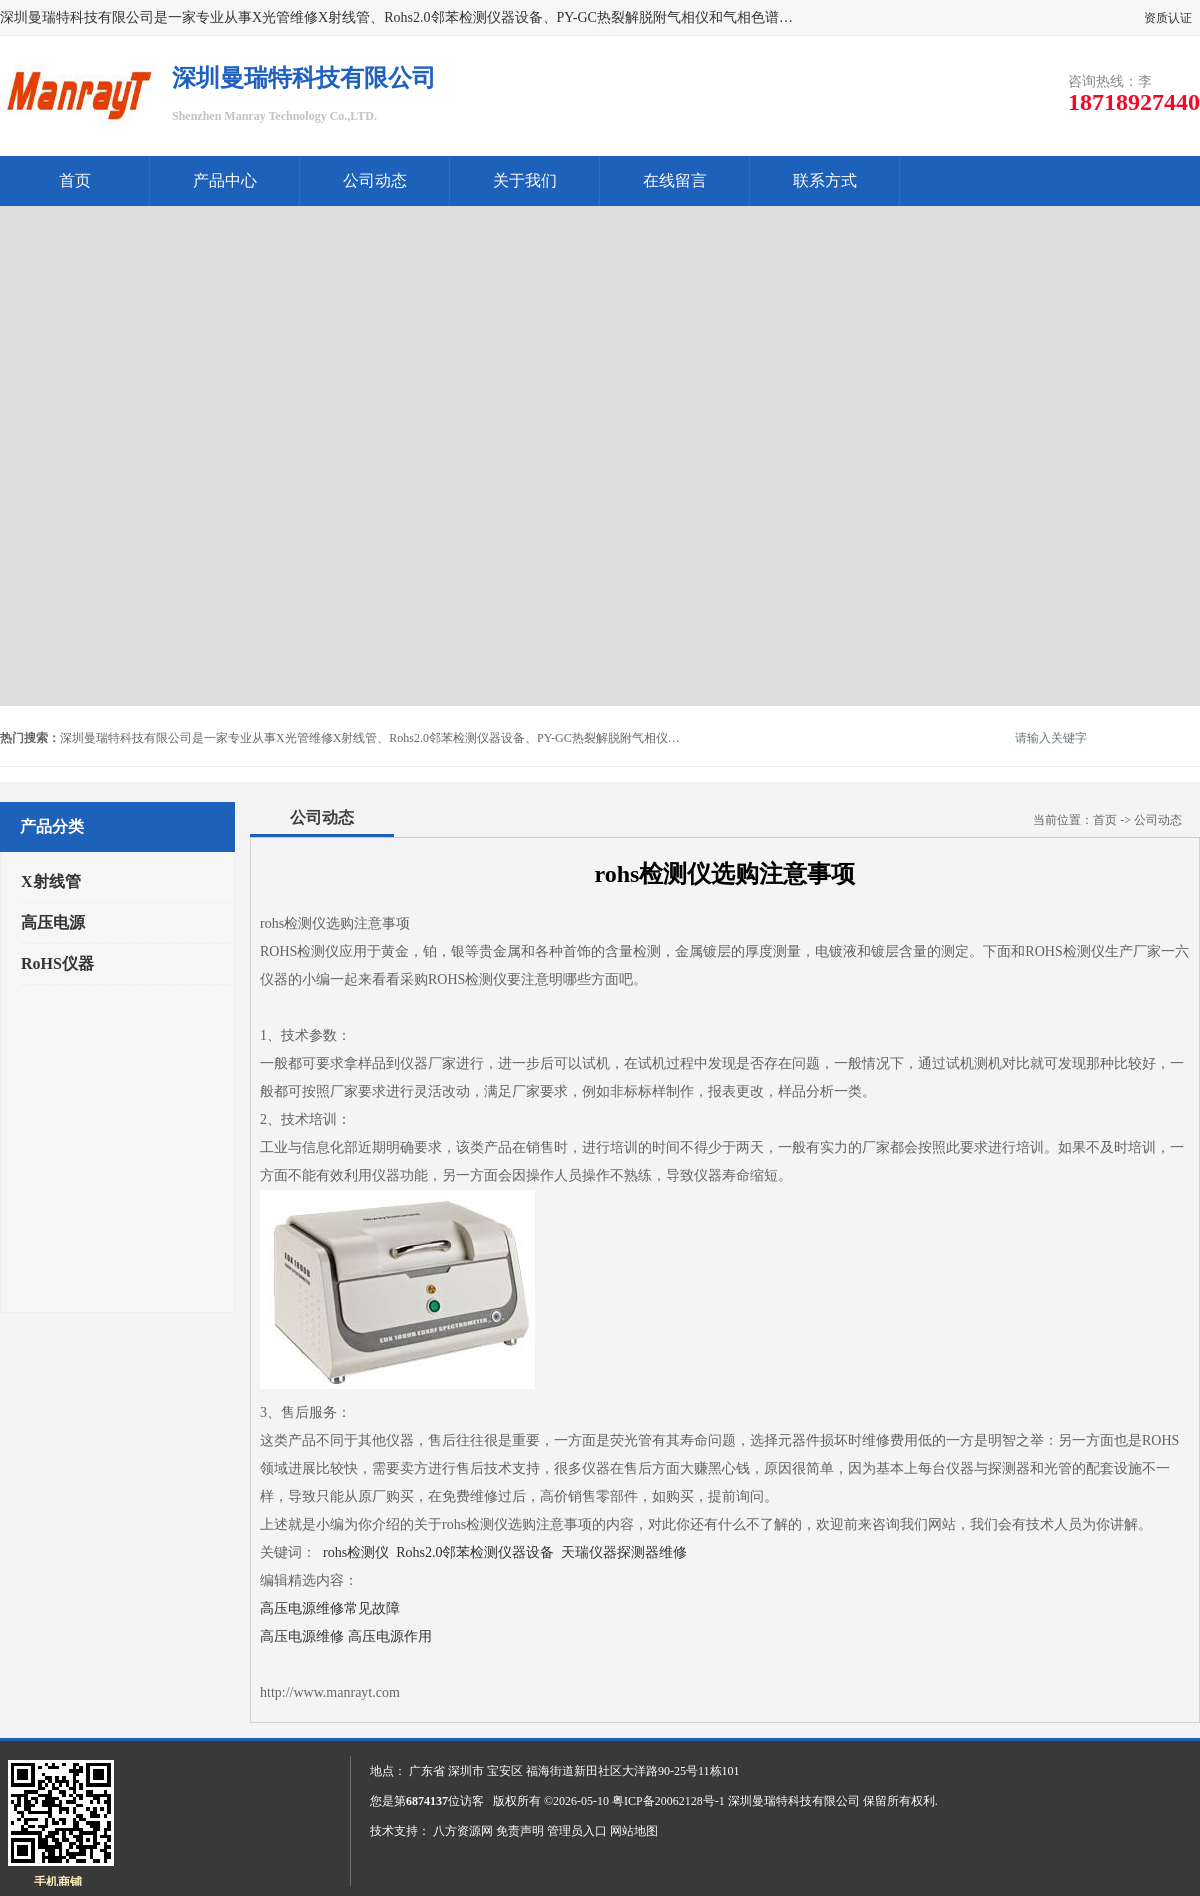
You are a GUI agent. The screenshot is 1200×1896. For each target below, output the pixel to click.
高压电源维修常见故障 (330, 1608)
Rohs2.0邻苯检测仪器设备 (475, 1552)
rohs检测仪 (356, 1552)
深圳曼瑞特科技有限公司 (794, 1801)
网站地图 (634, 1831)
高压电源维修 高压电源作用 (346, 1636)
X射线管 (51, 881)
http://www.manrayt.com (330, 1692)
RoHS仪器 (57, 963)
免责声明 (520, 1831)
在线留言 (675, 180)
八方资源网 (463, 1831)
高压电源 (53, 922)
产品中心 (225, 180)
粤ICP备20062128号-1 (668, 1801)
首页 (75, 180)
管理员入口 (577, 1831)
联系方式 (825, 180)
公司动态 (375, 180)
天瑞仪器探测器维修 (624, 1552)
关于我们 (525, 180)
